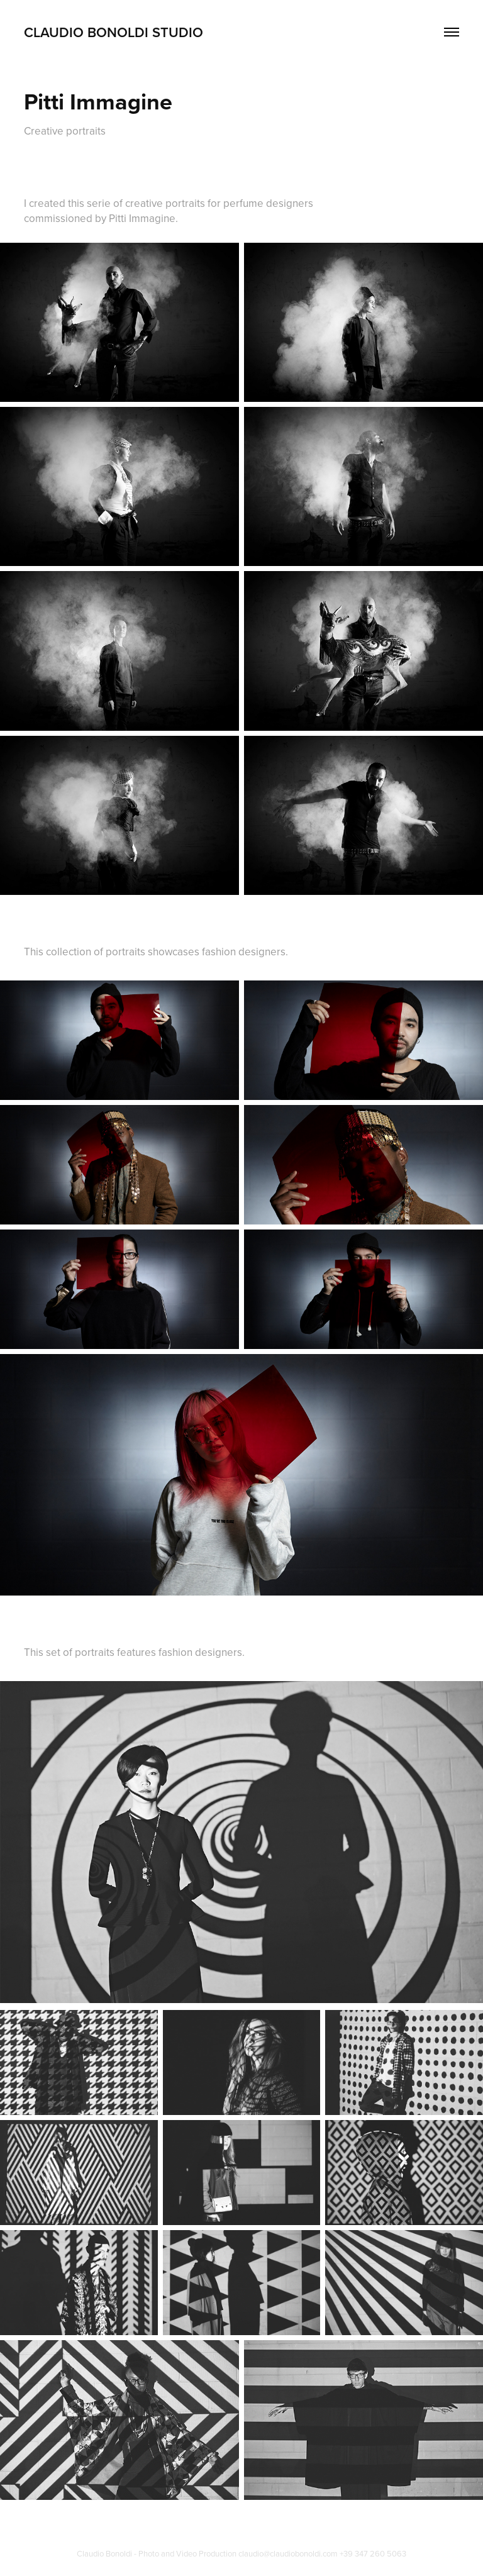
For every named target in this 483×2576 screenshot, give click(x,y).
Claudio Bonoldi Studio (113, 32)
